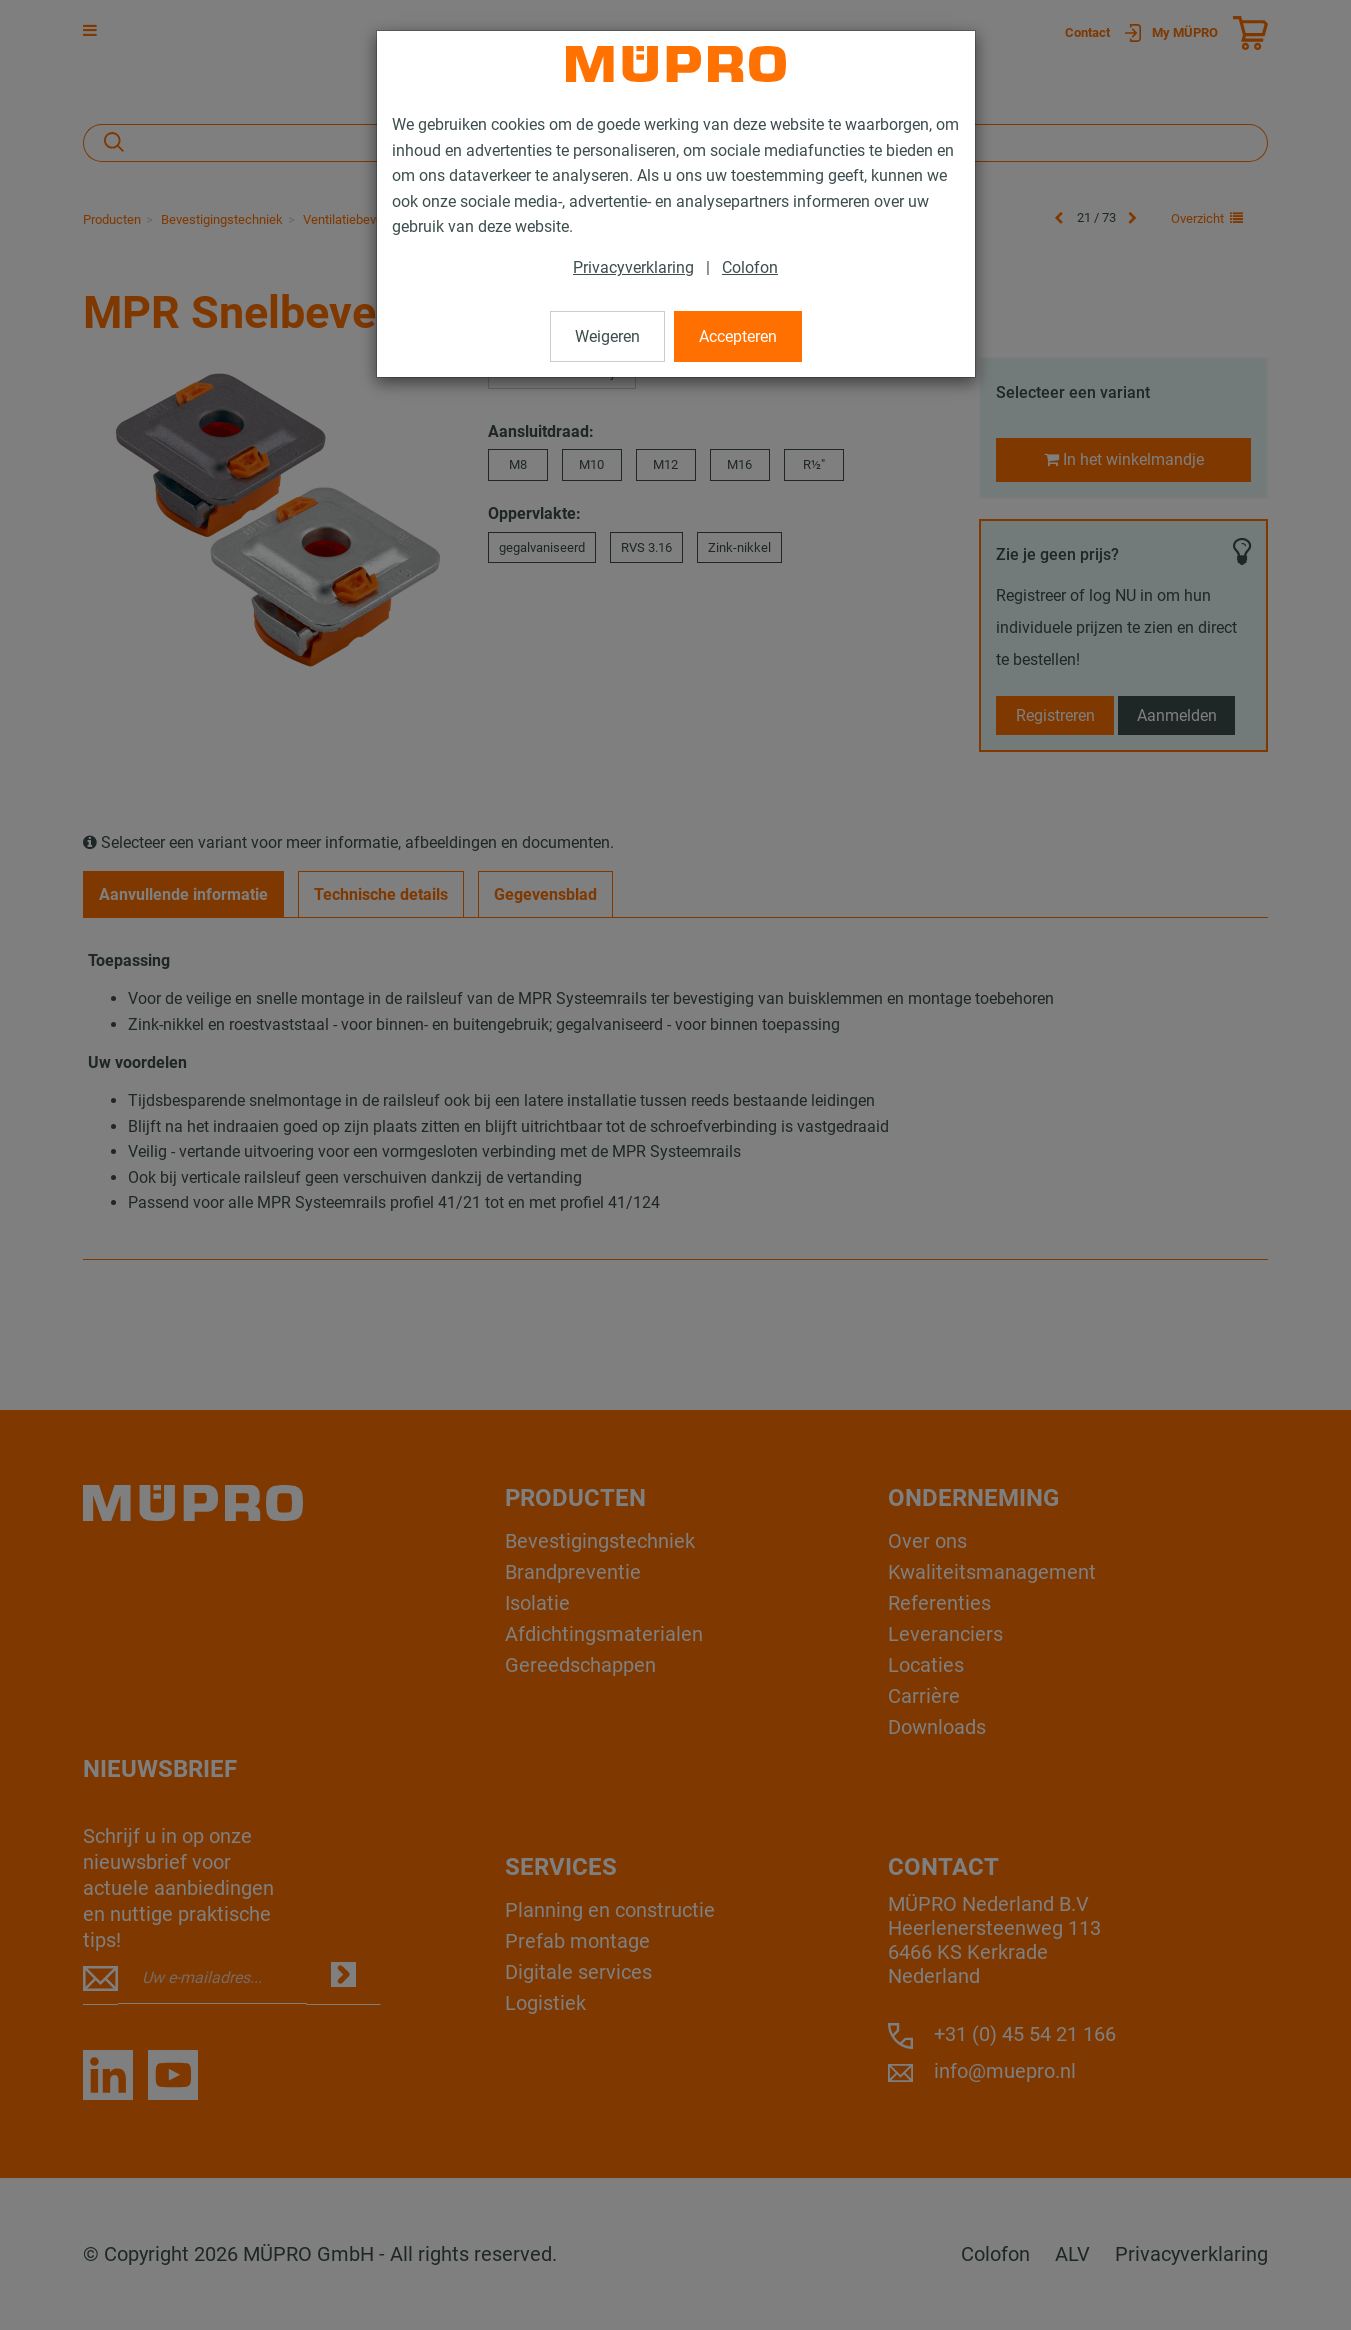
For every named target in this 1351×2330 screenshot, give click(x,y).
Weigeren (607, 336)
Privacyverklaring (633, 267)
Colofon (750, 267)
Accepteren (738, 336)
